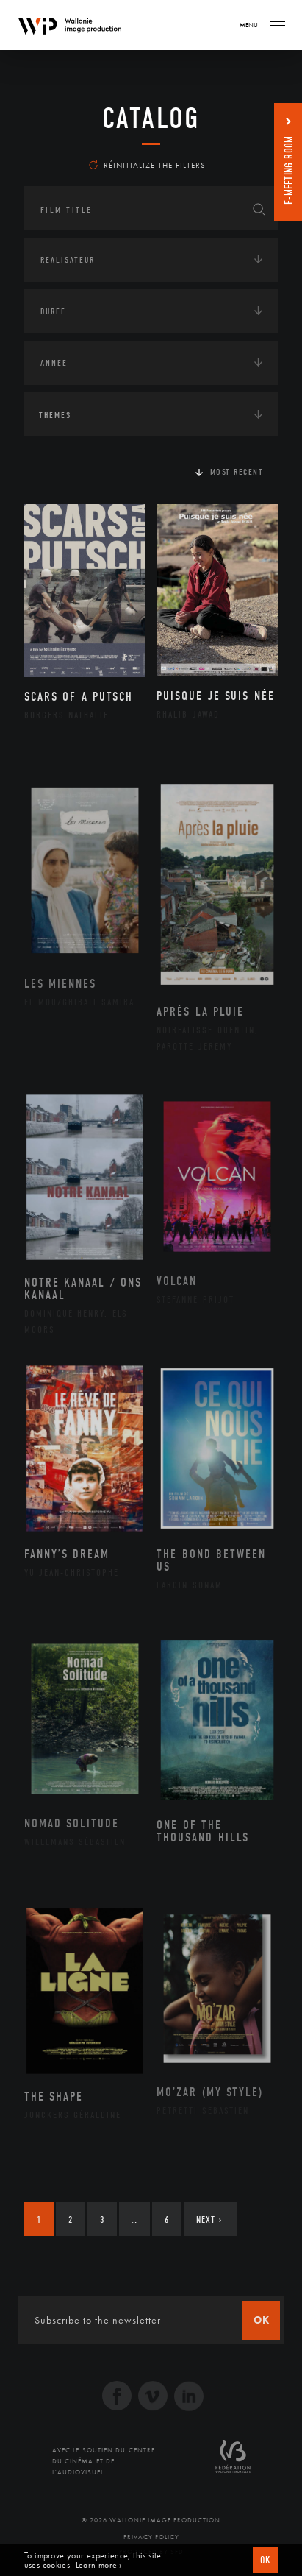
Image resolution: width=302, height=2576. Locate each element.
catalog (151, 118)
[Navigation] (277, 25)
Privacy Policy (151, 2537)
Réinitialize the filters (147, 165)
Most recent (237, 472)
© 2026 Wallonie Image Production (151, 2520)
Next (209, 2219)
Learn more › (98, 2565)
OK (265, 2560)
